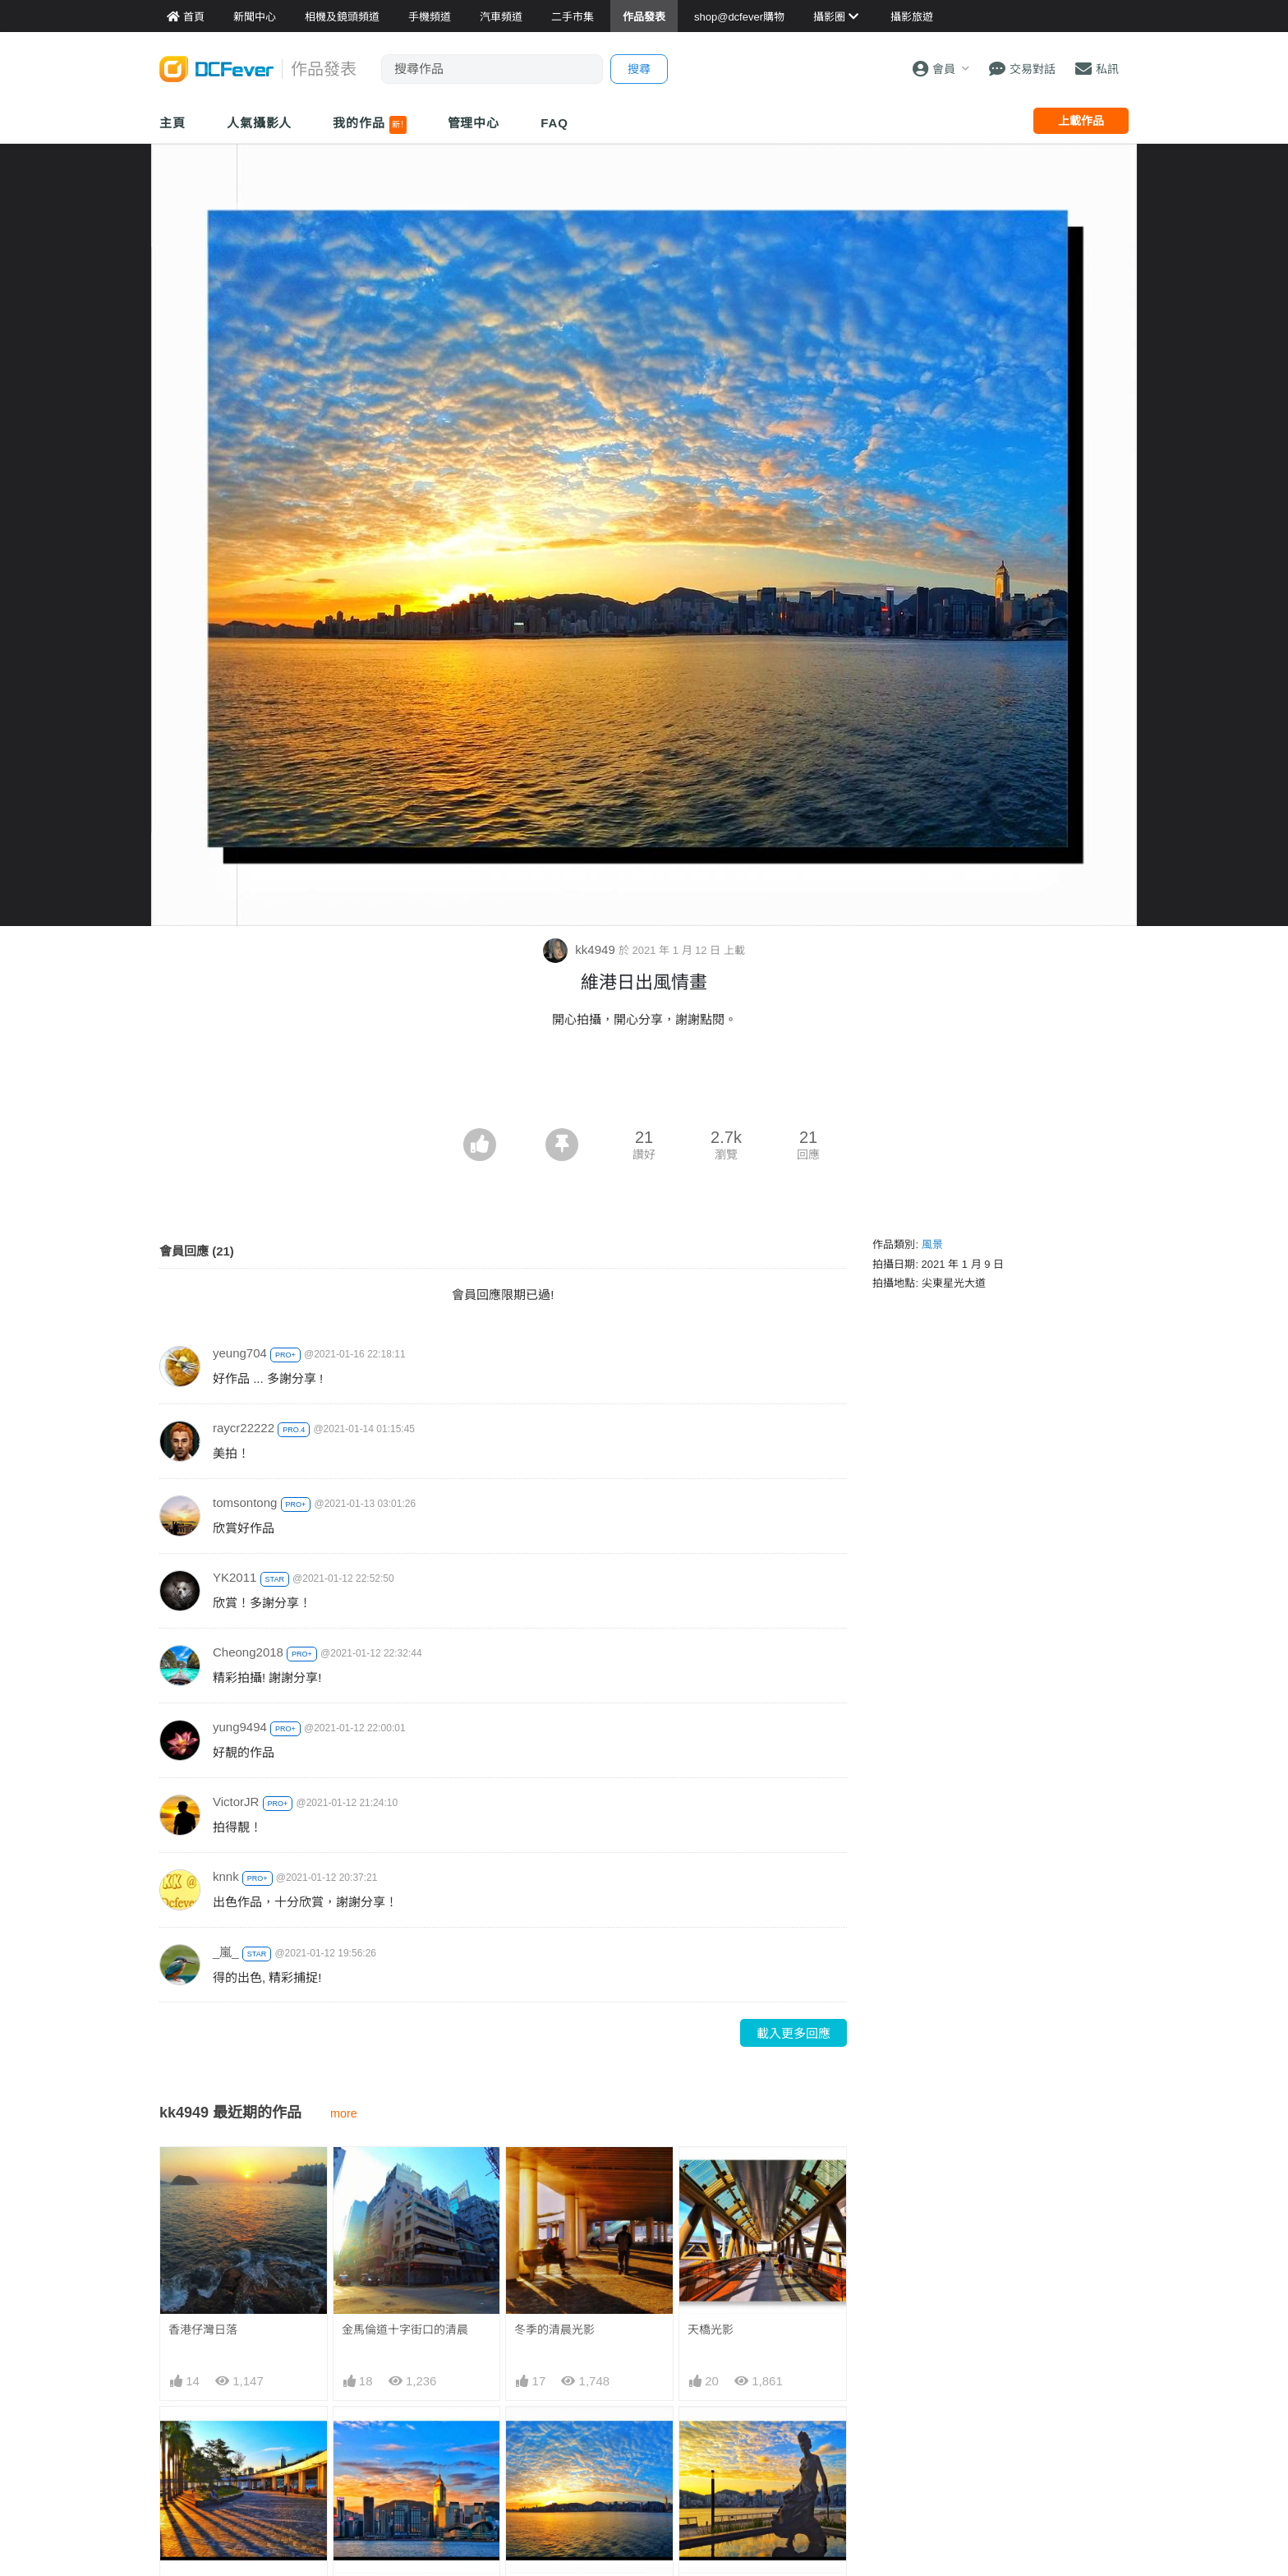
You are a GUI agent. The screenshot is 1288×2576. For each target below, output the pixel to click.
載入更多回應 (793, 2033)
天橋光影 (711, 2329)
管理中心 (474, 123)
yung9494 (240, 1727)
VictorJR (236, 1802)
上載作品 (1081, 120)
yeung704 (240, 1353)
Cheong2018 (248, 1652)
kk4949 (581, 949)
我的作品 (369, 125)
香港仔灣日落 (202, 2329)
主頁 (172, 123)
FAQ (554, 123)
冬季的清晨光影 (554, 2329)
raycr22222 (243, 1428)
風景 (932, 1244)
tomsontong (245, 1502)
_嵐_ (226, 1952)
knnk (226, 1876)
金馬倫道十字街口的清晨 (405, 2329)
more (343, 2113)
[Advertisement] (644, 1083)
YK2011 (234, 1577)
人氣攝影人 (259, 123)
